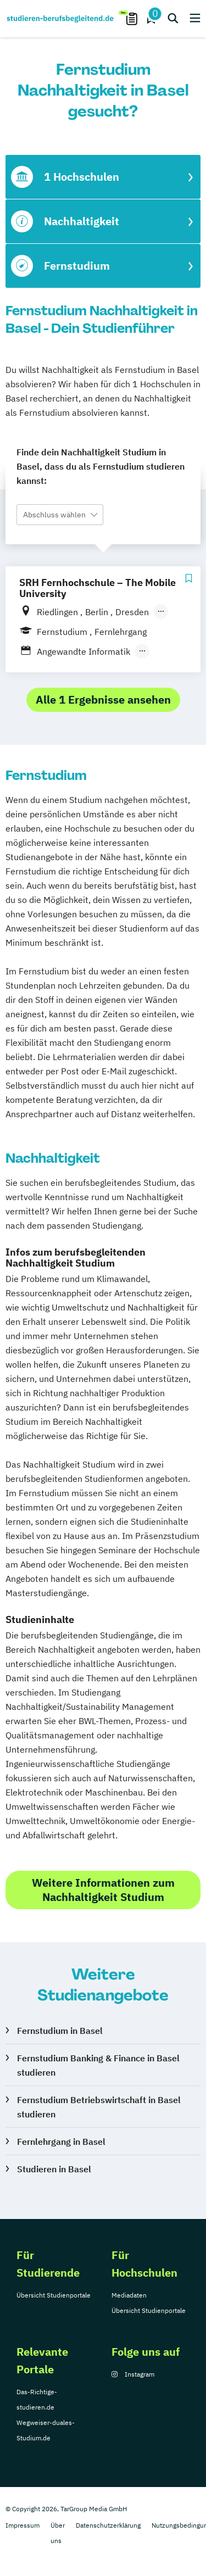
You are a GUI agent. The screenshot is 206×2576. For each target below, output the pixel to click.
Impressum (22, 2525)
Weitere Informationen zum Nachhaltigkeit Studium (103, 1889)
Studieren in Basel (54, 2169)
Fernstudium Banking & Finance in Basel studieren (98, 2065)
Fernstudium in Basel (60, 2030)
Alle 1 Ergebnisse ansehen (103, 699)
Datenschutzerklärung (108, 2525)
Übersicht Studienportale (53, 2295)
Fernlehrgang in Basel (61, 2141)
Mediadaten (129, 2295)
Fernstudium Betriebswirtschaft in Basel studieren (99, 2107)
